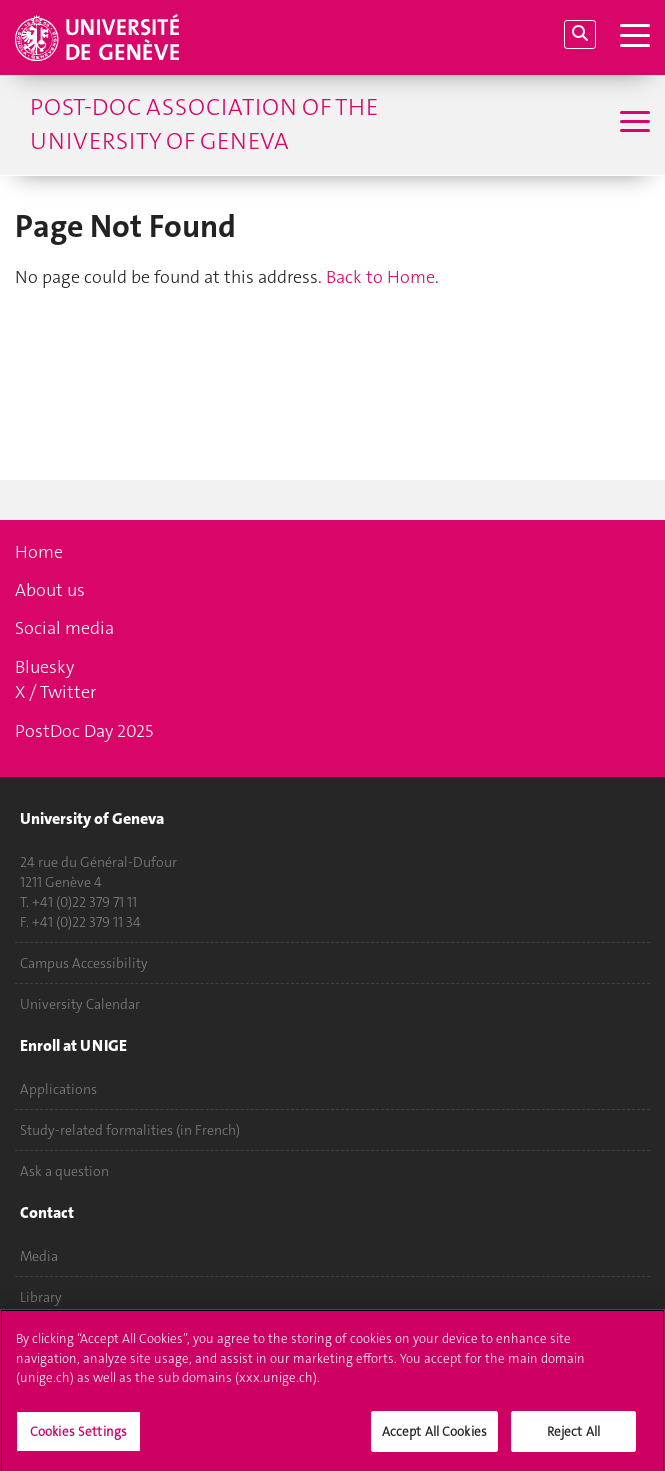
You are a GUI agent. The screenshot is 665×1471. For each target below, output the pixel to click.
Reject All (573, 1437)
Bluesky (44, 667)
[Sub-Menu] (632, 124)
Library (41, 1297)
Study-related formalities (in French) (130, 1130)
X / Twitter (55, 692)
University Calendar (80, 1004)
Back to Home (380, 277)
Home (39, 552)
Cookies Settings (78, 1437)
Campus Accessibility (84, 963)
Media (39, 1256)
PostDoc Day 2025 (84, 731)
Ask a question (64, 1171)
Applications (58, 1089)
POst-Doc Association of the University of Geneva (204, 124)
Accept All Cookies (434, 1437)
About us (50, 590)
